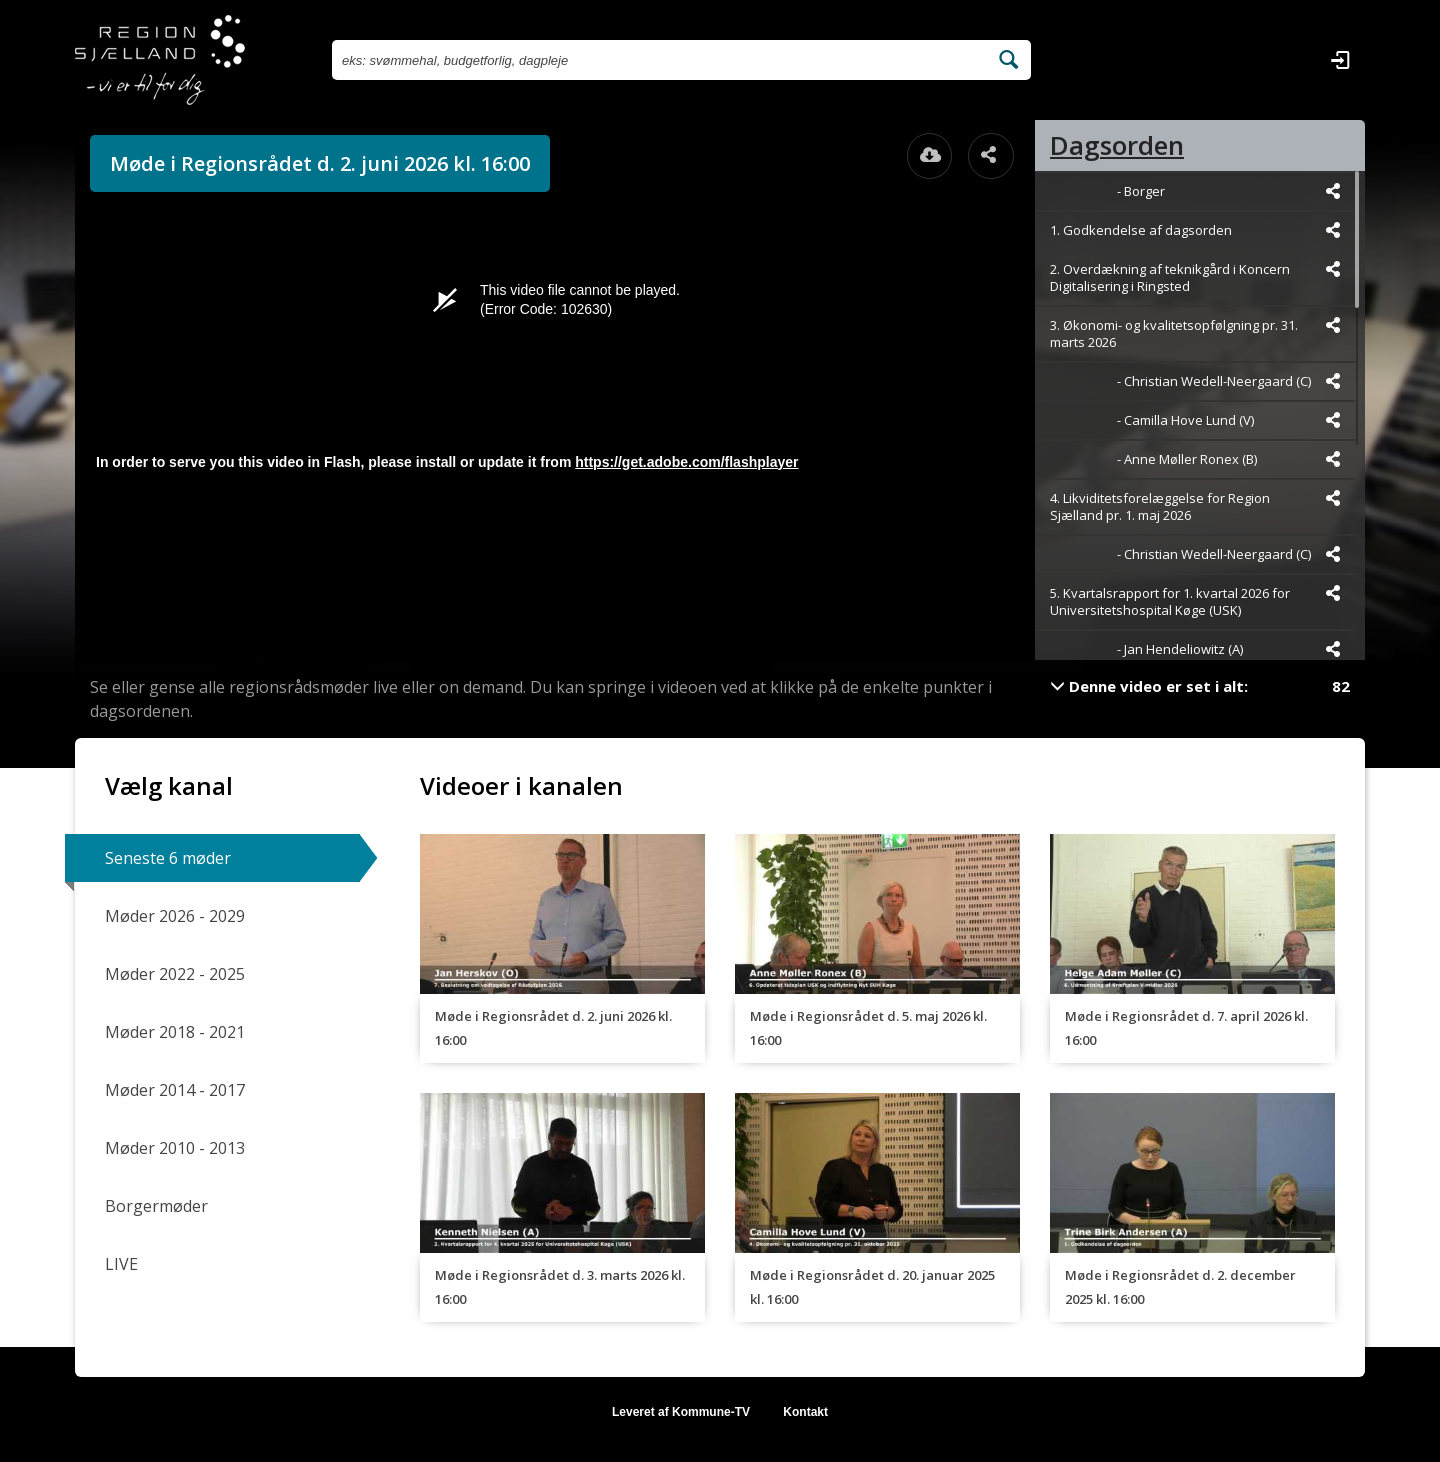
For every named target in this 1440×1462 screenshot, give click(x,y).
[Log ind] (1340, 60)
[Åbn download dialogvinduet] (930, 156)
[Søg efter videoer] (659, 60)
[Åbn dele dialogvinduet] (991, 156)
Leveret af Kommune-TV (681, 1412)
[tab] (1200, 145)
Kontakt (805, 1412)
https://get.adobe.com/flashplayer (686, 462)
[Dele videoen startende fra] (1333, 191)
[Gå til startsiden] (160, 60)
